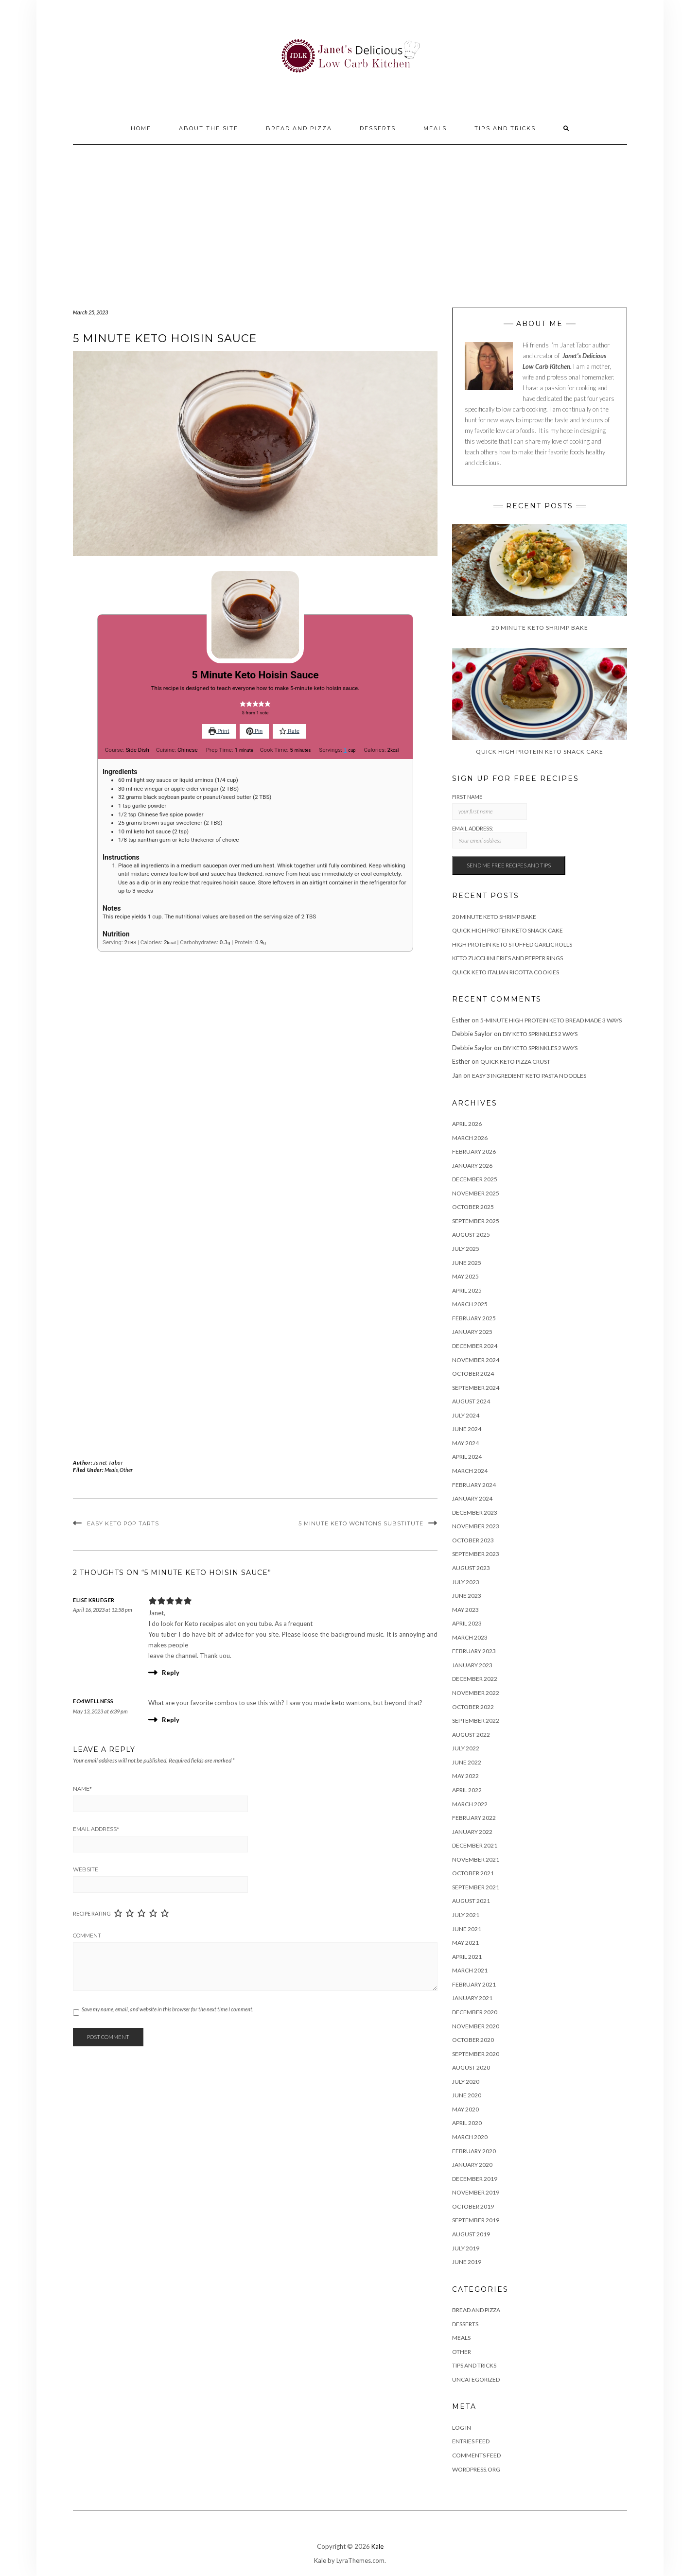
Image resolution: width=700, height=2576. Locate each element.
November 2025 (475, 1193)
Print (219, 730)
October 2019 (473, 2206)
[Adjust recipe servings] (345, 749)
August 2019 (471, 2234)
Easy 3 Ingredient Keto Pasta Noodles (529, 1075)
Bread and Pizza (299, 128)
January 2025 (472, 1331)
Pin (254, 730)
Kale (377, 2546)
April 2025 (467, 1290)
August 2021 (471, 1900)
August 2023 (471, 1568)
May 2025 (465, 1276)
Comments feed (476, 2455)
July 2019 (465, 2248)
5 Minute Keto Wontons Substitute (360, 1523)
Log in (461, 2427)
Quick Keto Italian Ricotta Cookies (505, 972)
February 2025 (474, 1318)
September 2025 (475, 1221)
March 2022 (470, 1804)
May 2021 (465, 1942)
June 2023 (466, 1595)
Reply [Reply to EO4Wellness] (170, 1720)
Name (82, 1788)
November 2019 (475, 2192)
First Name (467, 797)
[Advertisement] (350, 218)
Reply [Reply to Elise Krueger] (170, 1673)
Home (141, 128)
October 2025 (473, 1206)
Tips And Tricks (505, 128)
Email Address (96, 1829)
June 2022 (466, 1762)
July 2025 (465, 1248)
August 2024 (471, 1401)
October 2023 (473, 1540)
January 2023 (472, 1665)
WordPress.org (476, 2469)
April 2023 (467, 1623)
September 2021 (475, 1887)
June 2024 (466, 1429)
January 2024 (472, 1498)
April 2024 (467, 1456)
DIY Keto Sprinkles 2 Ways (540, 1033)
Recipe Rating (92, 1913)
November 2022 (475, 1692)
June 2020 (466, 2095)
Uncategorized (476, 2379)
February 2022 (474, 1817)
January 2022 (472, 1831)
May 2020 (465, 2109)
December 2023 (474, 1512)
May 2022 (465, 1776)
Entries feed (471, 2441)
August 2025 (471, 1234)
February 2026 (474, 1151)
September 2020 (475, 2053)
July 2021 (465, 1915)
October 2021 (473, 1873)
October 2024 (473, 1373)
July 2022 (465, 1748)
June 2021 (466, 1929)
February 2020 (474, 2151)
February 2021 (474, 1984)
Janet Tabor (108, 1462)
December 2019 (474, 2178)
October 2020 (473, 2039)
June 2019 (466, 2261)
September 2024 (475, 1387)
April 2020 (467, 2122)
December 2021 (474, 1845)
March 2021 (470, 1970)
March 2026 (470, 1137)
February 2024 (474, 1484)
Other (126, 1470)
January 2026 (472, 1165)
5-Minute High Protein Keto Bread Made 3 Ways (551, 1020)
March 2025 (470, 1304)
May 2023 (465, 1609)
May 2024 (465, 1443)
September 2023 (475, 1553)
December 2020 (474, 2012)
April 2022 (467, 1790)
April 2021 (467, 1956)
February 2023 (474, 1651)
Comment (87, 1935)
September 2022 (475, 1720)
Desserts (378, 128)
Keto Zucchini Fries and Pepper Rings (507, 958)
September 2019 (475, 2220)
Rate (289, 730)
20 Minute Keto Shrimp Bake (494, 916)
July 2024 (465, 1415)
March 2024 (470, 1470)
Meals (435, 128)
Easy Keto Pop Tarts (123, 1523)
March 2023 (470, 1637)
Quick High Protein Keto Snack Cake (507, 930)
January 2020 (472, 2164)
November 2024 (475, 1360)
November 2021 (475, 1859)
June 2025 (466, 1262)
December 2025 (474, 1179)
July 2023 (465, 1582)
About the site (208, 128)
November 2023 (475, 1526)
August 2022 (471, 1734)
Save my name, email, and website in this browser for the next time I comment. (167, 2009)
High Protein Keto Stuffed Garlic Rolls (512, 944)
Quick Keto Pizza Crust (515, 1061)
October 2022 (473, 1707)
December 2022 (474, 1678)
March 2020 (470, 2137)
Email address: (489, 837)
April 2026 (467, 1123)
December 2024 (474, 1345)
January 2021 (472, 1998)
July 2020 (465, 2081)
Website (85, 1869)
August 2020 (471, 2067)
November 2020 (475, 2026)
